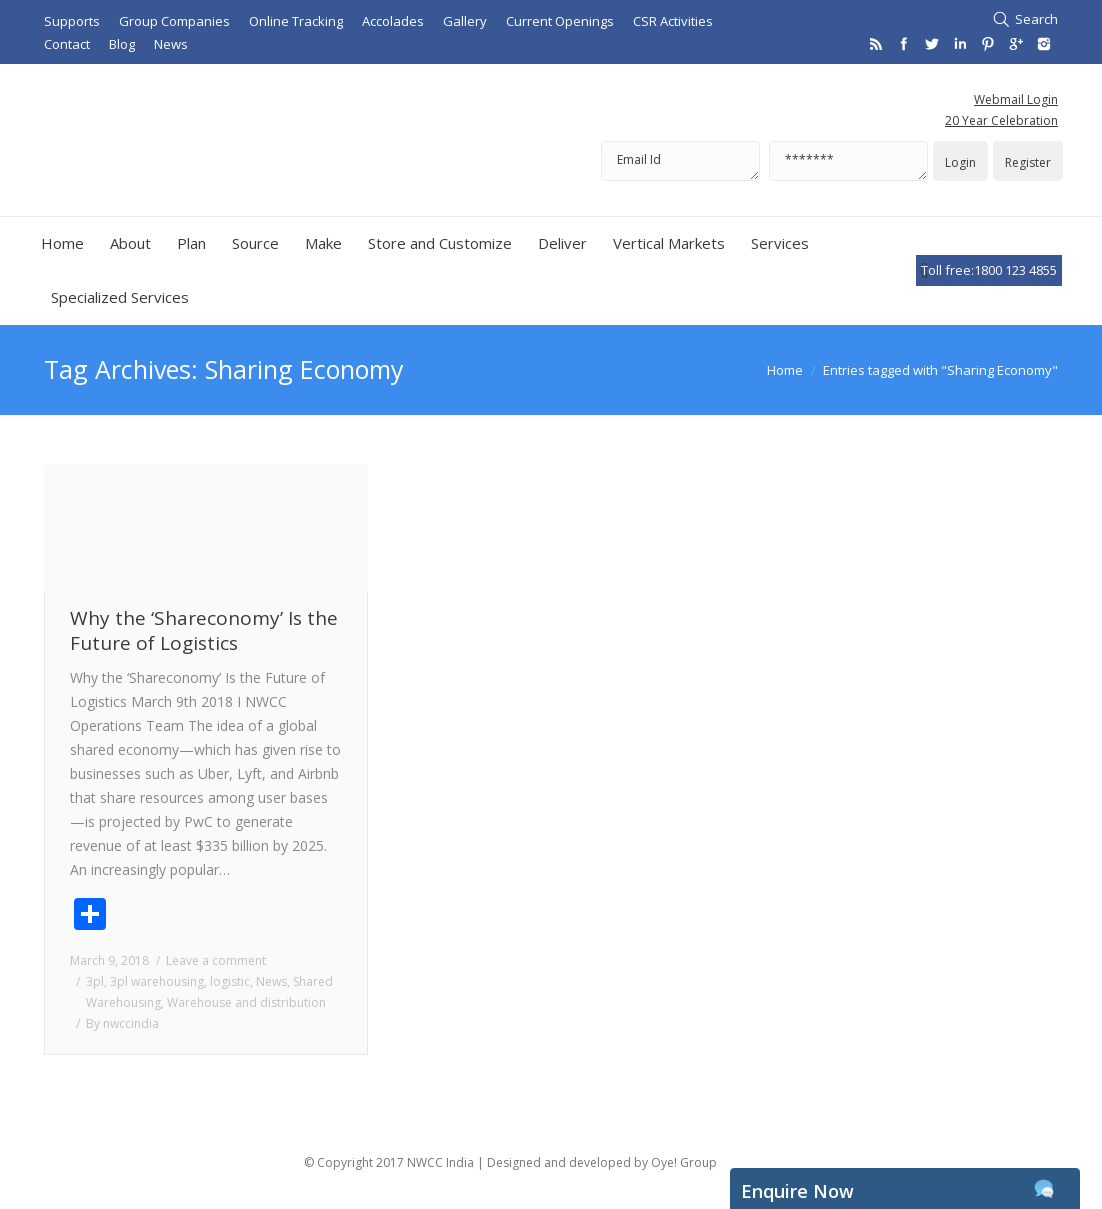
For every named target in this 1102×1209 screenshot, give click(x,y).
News (271, 981)
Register (1028, 162)
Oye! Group (684, 1162)
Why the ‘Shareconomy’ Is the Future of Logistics (204, 631)
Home (785, 370)
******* (848, 161)
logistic (230, 981)
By (122, 1023)
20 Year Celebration (1001, 120)
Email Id (680, 161)
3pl (95, 981)
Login (960, 162)
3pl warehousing (157, 981)
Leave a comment (216, 960)
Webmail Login (1016, 99)
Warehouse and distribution (246, 1002)
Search (1036, 19)
